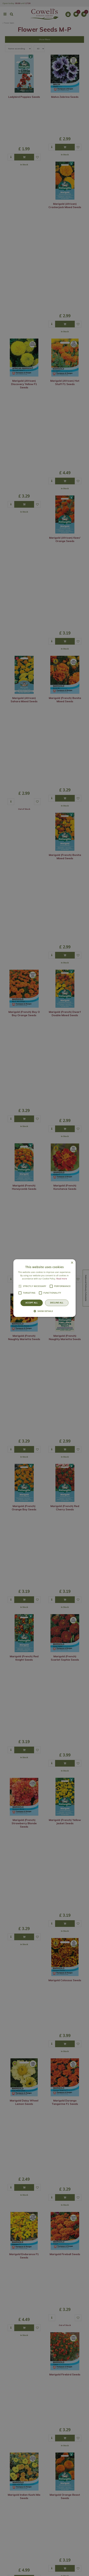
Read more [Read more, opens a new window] (61, 1278)
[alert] (44, 1288)
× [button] (72, 1262)
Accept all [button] (31, 1302)
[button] (44, 1311)
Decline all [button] (56, 1302)
